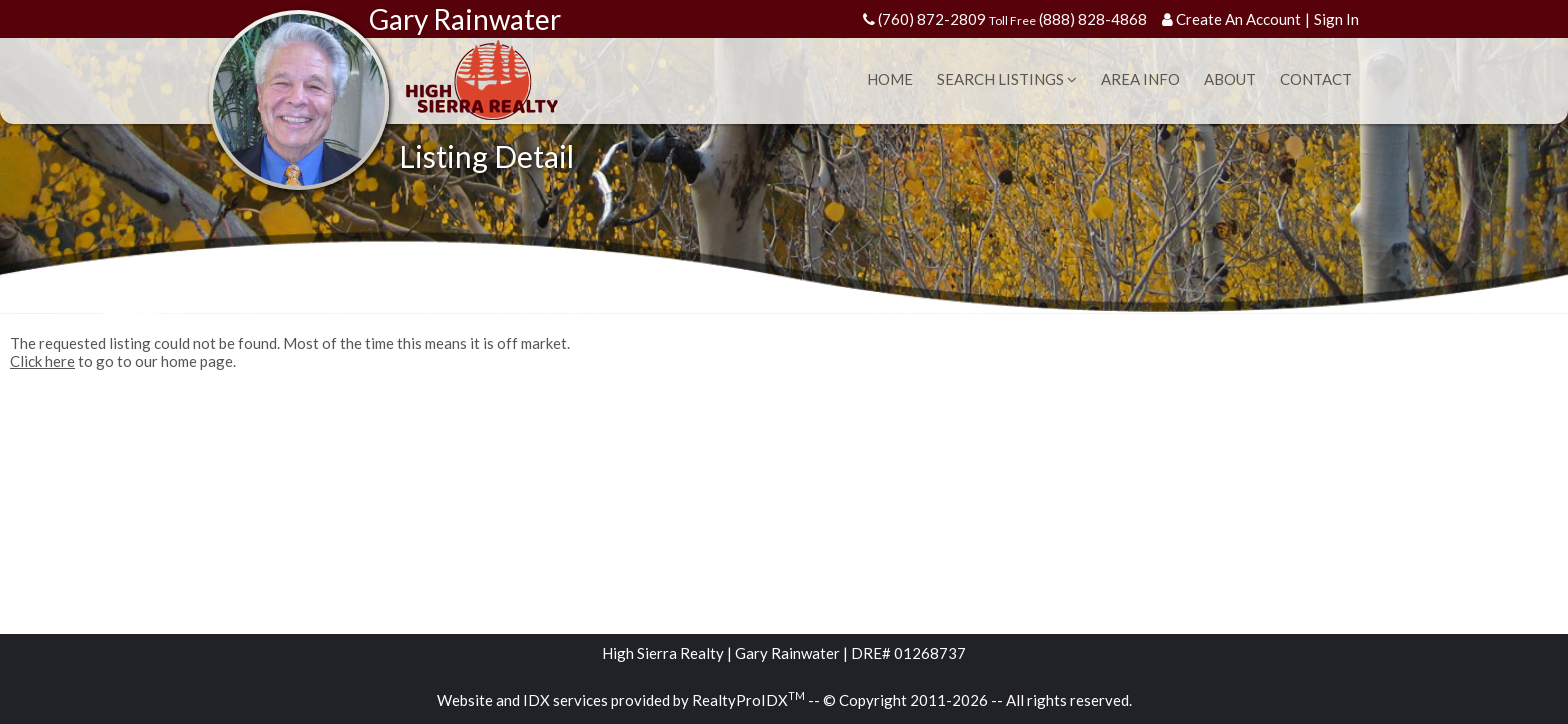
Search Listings (1007, 79)
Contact (1316, 79)
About (1230, 79)
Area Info (1140, 79)
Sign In (1336, 19)
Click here (42, 361)
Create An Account (1238, 19)
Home (890, 79)
